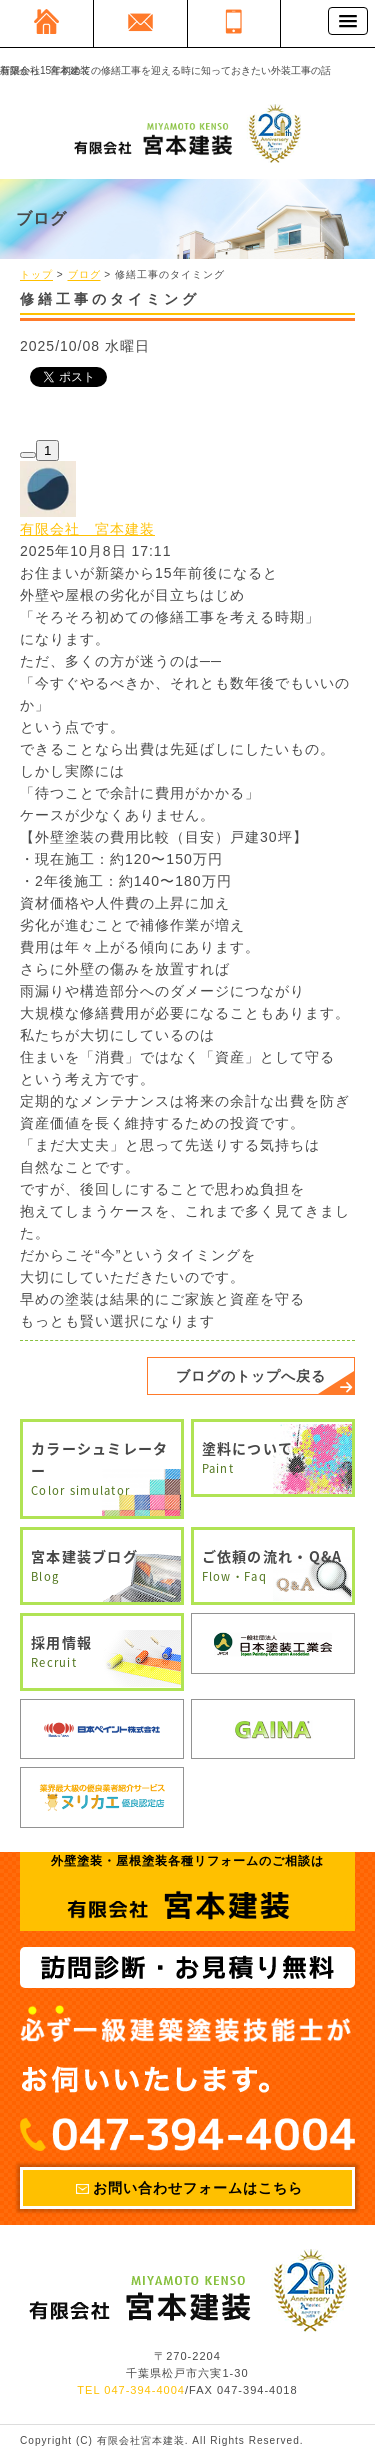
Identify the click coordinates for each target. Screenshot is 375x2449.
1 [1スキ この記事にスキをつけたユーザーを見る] (47, 450)
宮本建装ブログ (102, 1566)
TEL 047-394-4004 (131, 2391)
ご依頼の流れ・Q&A (273, 1566)
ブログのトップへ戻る (251, 1376)
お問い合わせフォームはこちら (198, 2188)
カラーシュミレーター (102, 1469)
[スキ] (28, 455)
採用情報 (102, 1652)
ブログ (84, 275)
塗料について (273, 1458)
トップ (36, 275)
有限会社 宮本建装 (87, 529)
